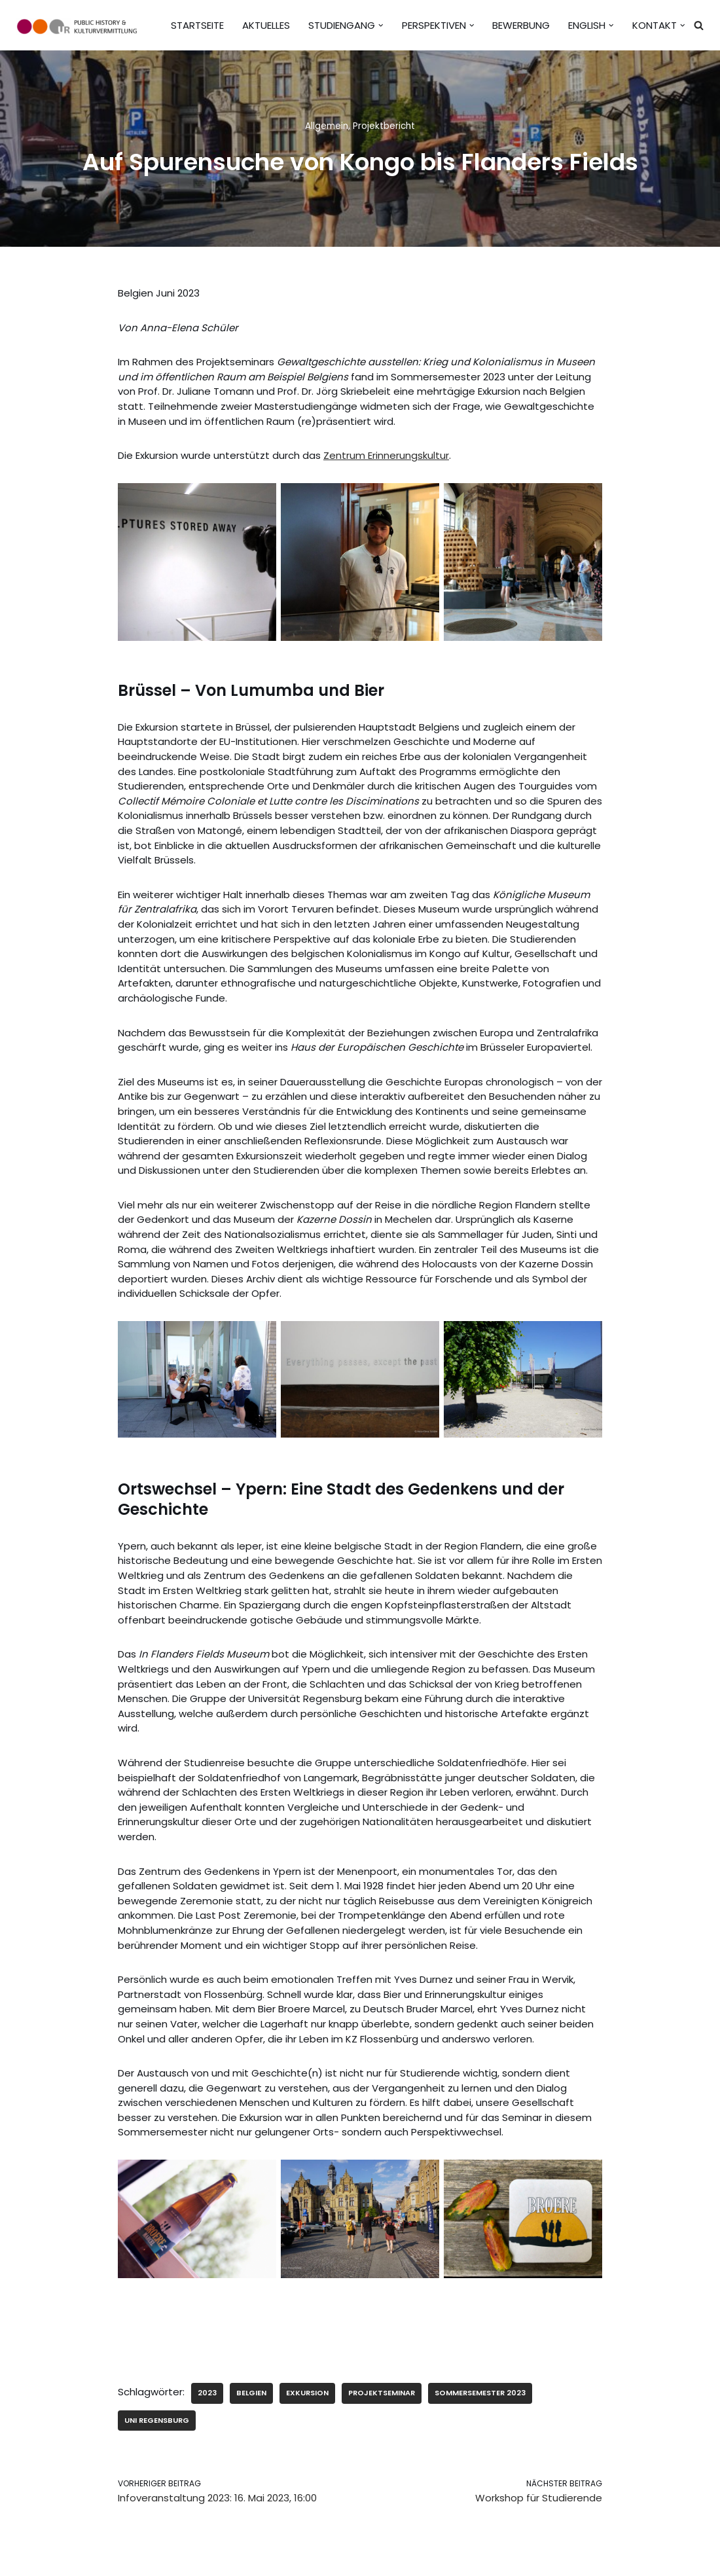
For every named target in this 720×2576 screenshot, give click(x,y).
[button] (381, 25)
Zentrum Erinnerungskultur (386, 455)
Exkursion (307, 2388)
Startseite (197, 25)
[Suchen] (699, 25)
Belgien (251, 2388)
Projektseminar (381, 2388)
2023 (207, 2388)
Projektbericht (384, 126)
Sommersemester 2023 (480, 2388)
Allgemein (326, 126)
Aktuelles (266, 25)
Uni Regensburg (156, 2415)
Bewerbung (521, 25)
